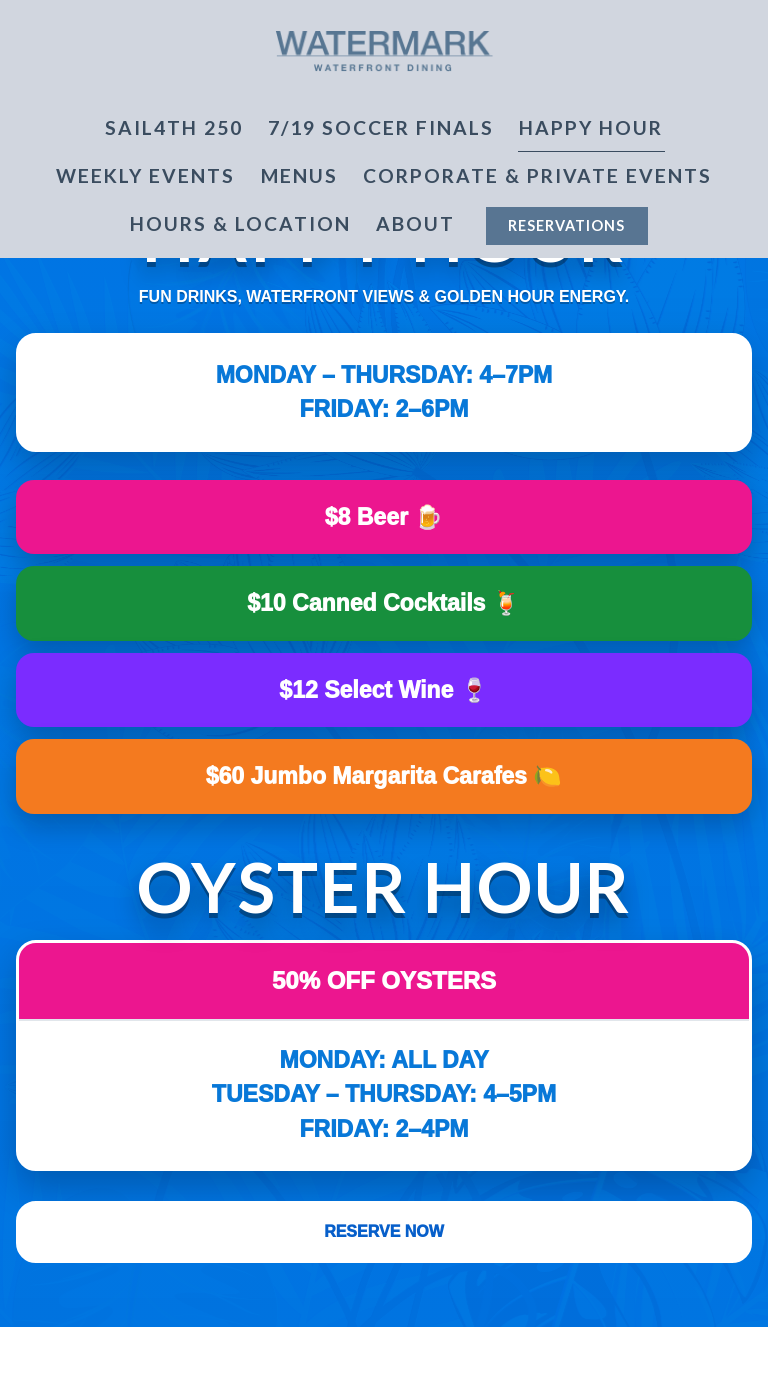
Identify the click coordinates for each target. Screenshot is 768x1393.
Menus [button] (299, 175)
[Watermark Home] (384, 48)
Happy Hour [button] (591, 127)
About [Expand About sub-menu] (420, 222)
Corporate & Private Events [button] (537, 175)
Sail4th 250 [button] (174, 127)
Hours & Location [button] (240, 223)
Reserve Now (384, 1231)
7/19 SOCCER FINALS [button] (381, 127)
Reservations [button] (566, 225)
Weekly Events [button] (145, 175)
